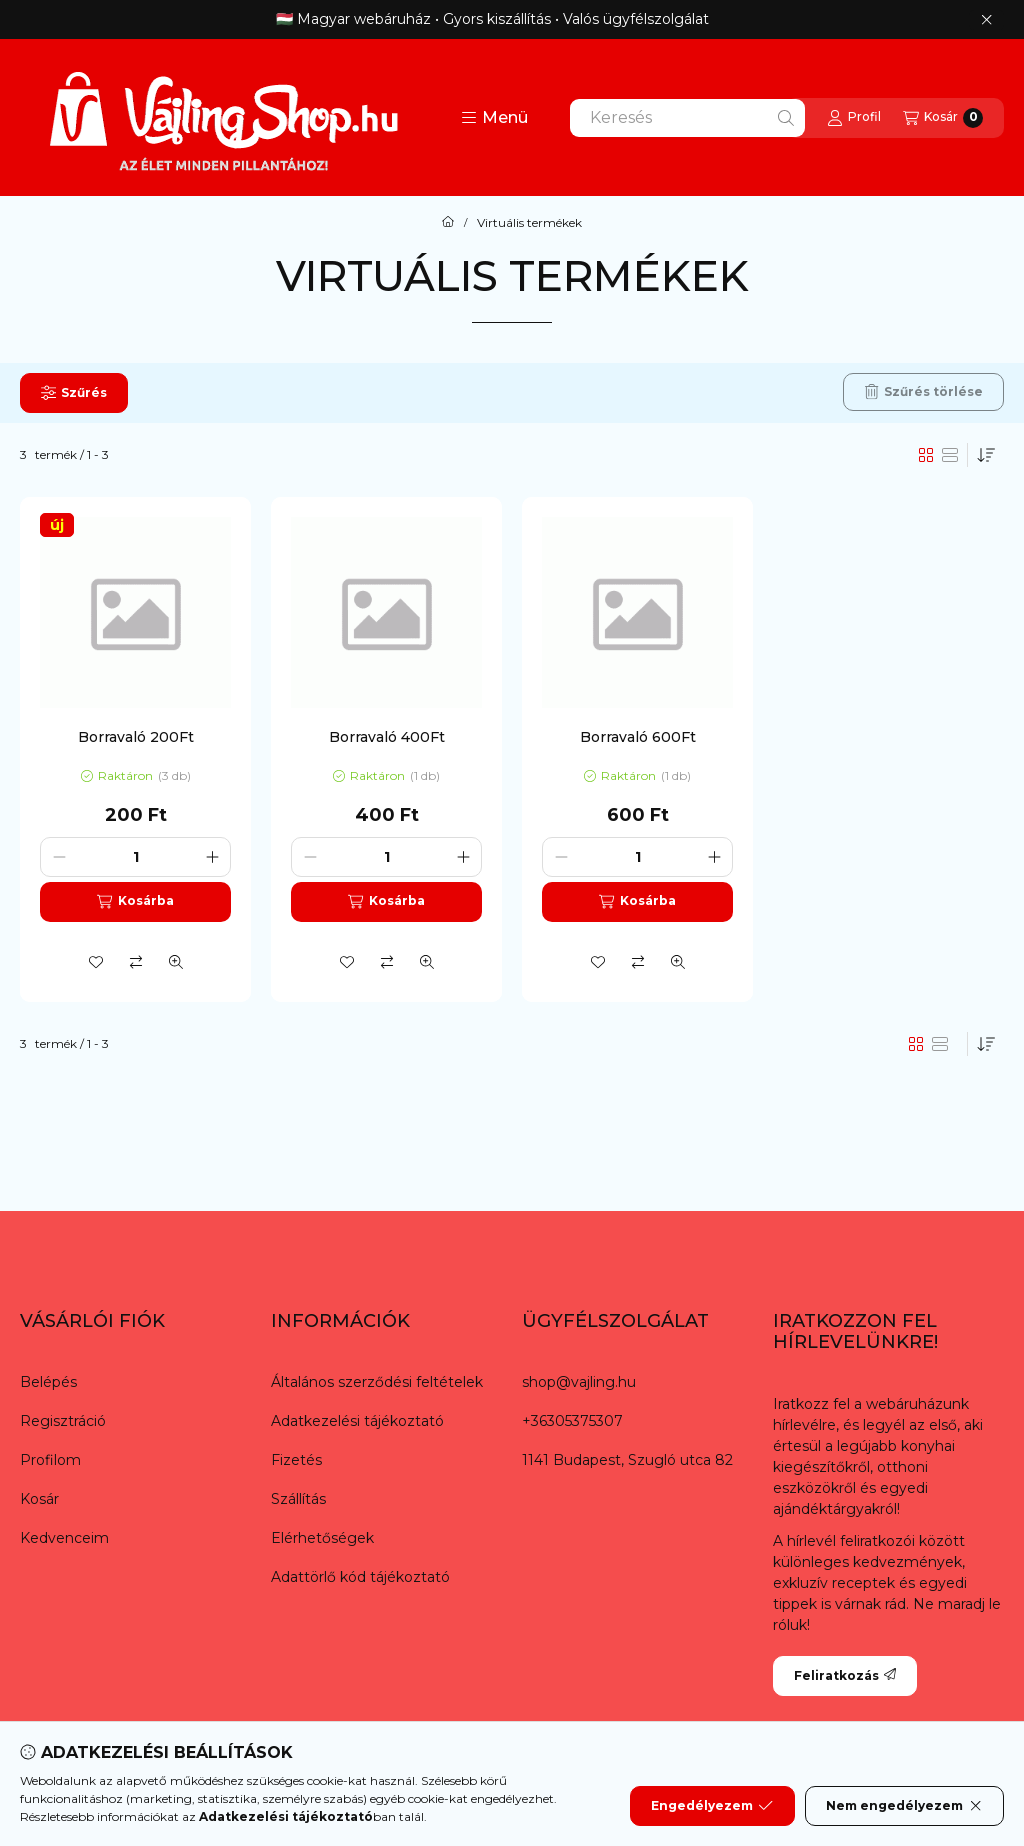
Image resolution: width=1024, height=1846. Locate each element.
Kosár (39, 1499)
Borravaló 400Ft (387, 737)
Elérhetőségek (322, 1538)
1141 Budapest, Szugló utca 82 (627, 1460)
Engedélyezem (712, 1806)
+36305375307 (572, 1421)
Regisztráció (63, 1421)
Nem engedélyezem (904, 1806)
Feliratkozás (845, 1675)
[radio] (950, 455)
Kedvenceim (64, 1538)
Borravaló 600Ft (638, 737)
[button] (494, 118)
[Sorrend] (986, 455)
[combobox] (687, 118)
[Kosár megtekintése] (943, 118)
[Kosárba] (135, 902)
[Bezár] (986, 20)
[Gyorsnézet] (176, 962)
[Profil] (854, 118)
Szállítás (298, 1499)
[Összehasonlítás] (136, 962)
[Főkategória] (448, 223)
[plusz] (212, 857)
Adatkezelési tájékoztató (357, 1421)
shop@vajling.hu (579, 1382)
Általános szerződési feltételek (377, 1382)
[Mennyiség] (135, 857)
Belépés (48, 1382)
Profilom (50, 1460)
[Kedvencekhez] (96, 962)
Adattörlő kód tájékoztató (360, 1577)
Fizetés (296, 1460)
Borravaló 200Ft (136, 737)
